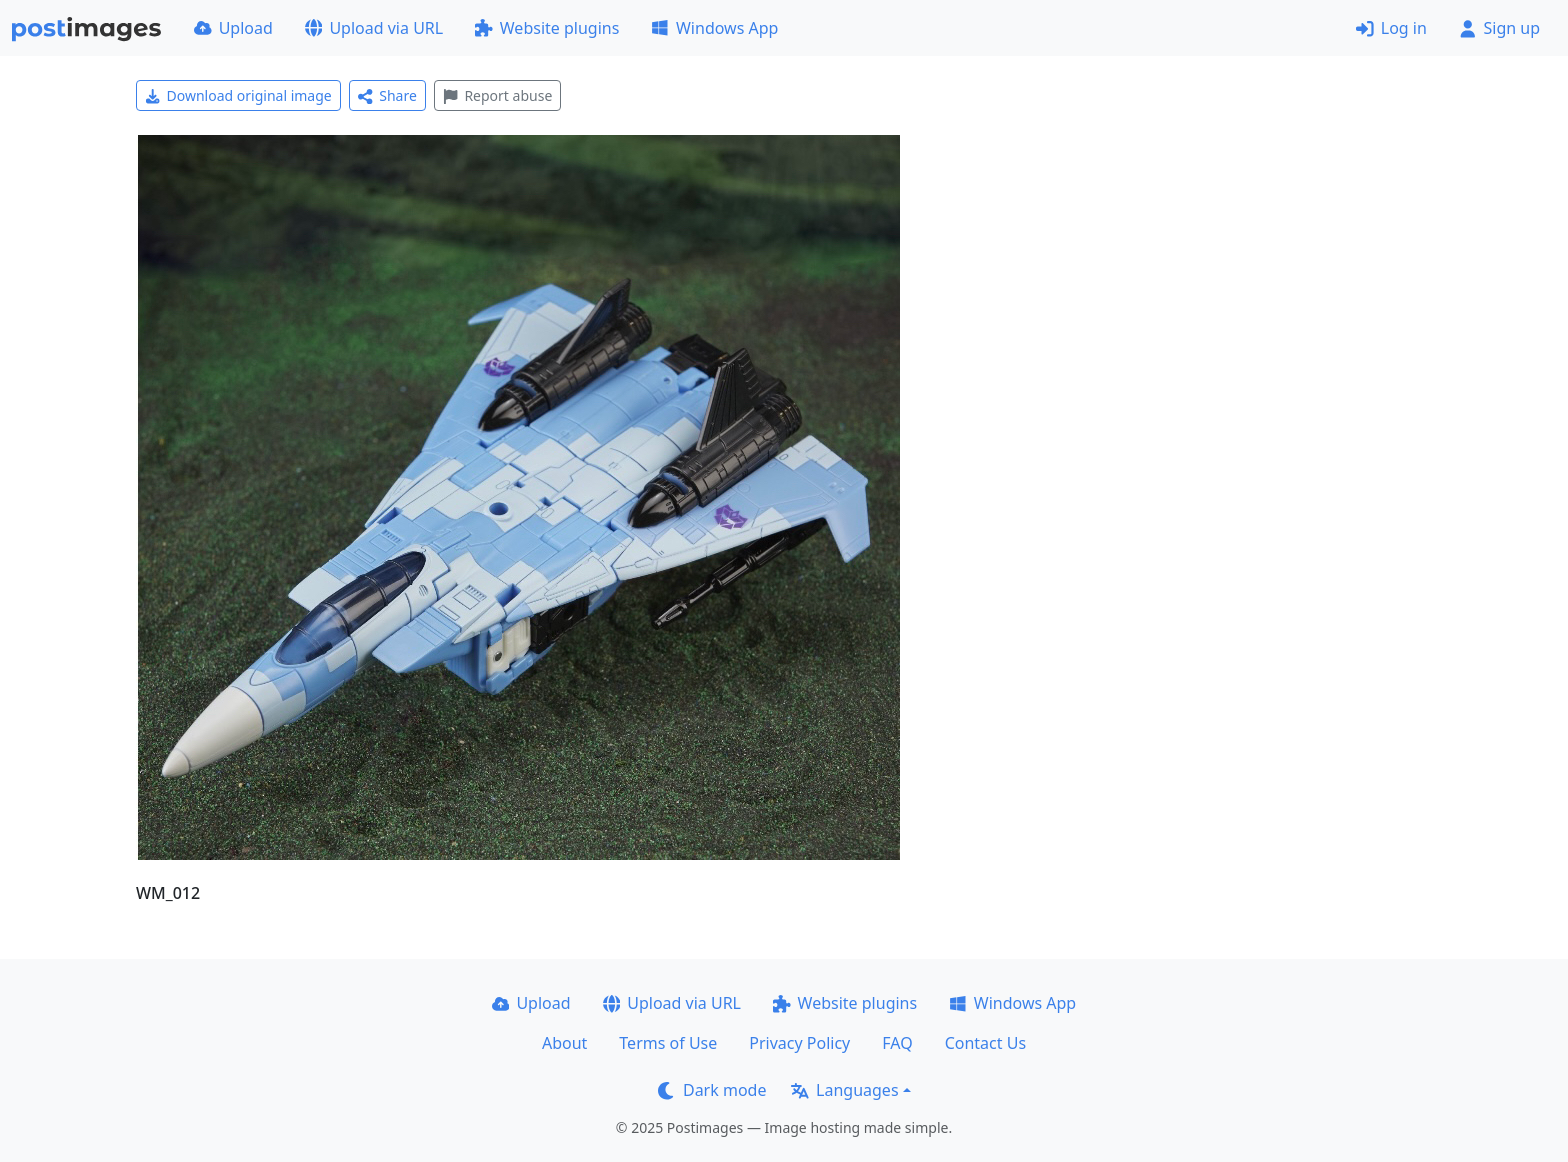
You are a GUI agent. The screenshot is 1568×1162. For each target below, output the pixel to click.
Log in (1391, 28)
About (564, 1043)
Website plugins (547, 28)
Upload (233, 28)
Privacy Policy (799, 1043)
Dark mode (712, 1090)
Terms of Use (668, 1043)
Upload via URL (374, 28)
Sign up (1499, 28)
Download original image (238, 95)
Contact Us (985, 1043)
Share (387, 95)
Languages (844, 1090)
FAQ (897, 1043)
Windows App (714, 28)
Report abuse (497, 95)
